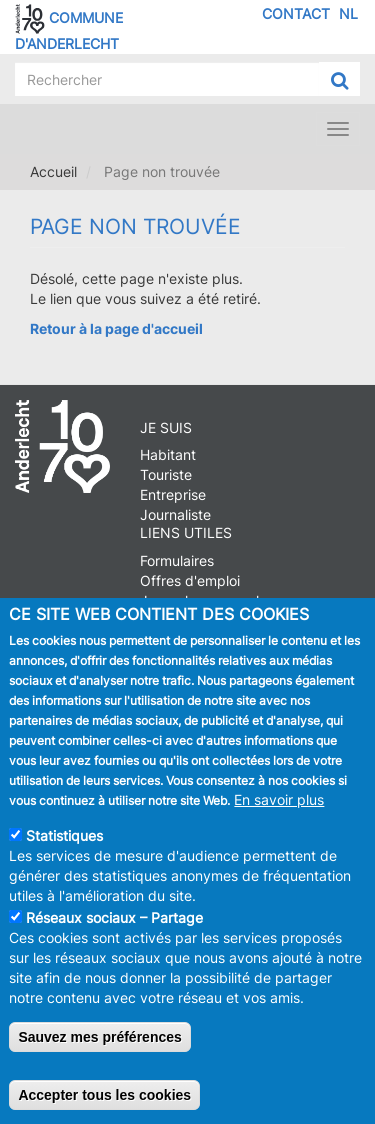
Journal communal (199, 600)
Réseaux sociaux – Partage (114, 931)
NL (348, 13)
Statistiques (64, 849)
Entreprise (173, 494)
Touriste (166, 474)
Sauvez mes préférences (99, 1051)
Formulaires (177, 560)
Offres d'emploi (190, 580)
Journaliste (175, 514)
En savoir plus (279, 813)
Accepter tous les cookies (104, 1109)
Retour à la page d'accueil (116, 328)
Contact (296, 13)
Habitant (168, 454)
